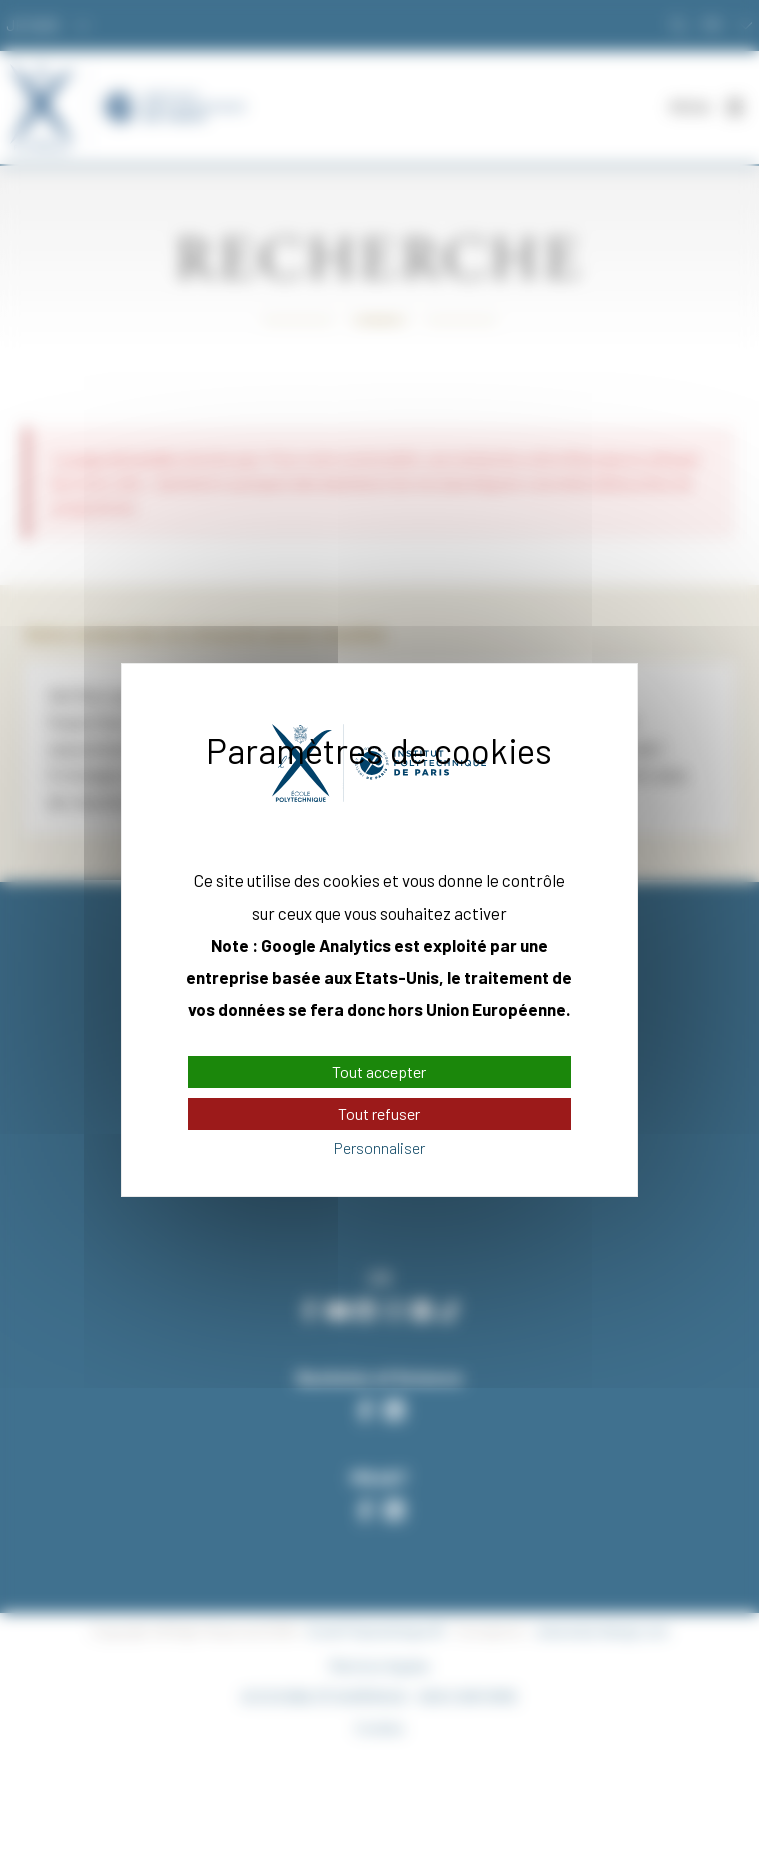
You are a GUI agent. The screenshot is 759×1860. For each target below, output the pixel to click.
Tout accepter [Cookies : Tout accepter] (379, 1071)
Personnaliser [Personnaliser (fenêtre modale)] (379, 1148)
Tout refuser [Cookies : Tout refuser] (379, 1113)
